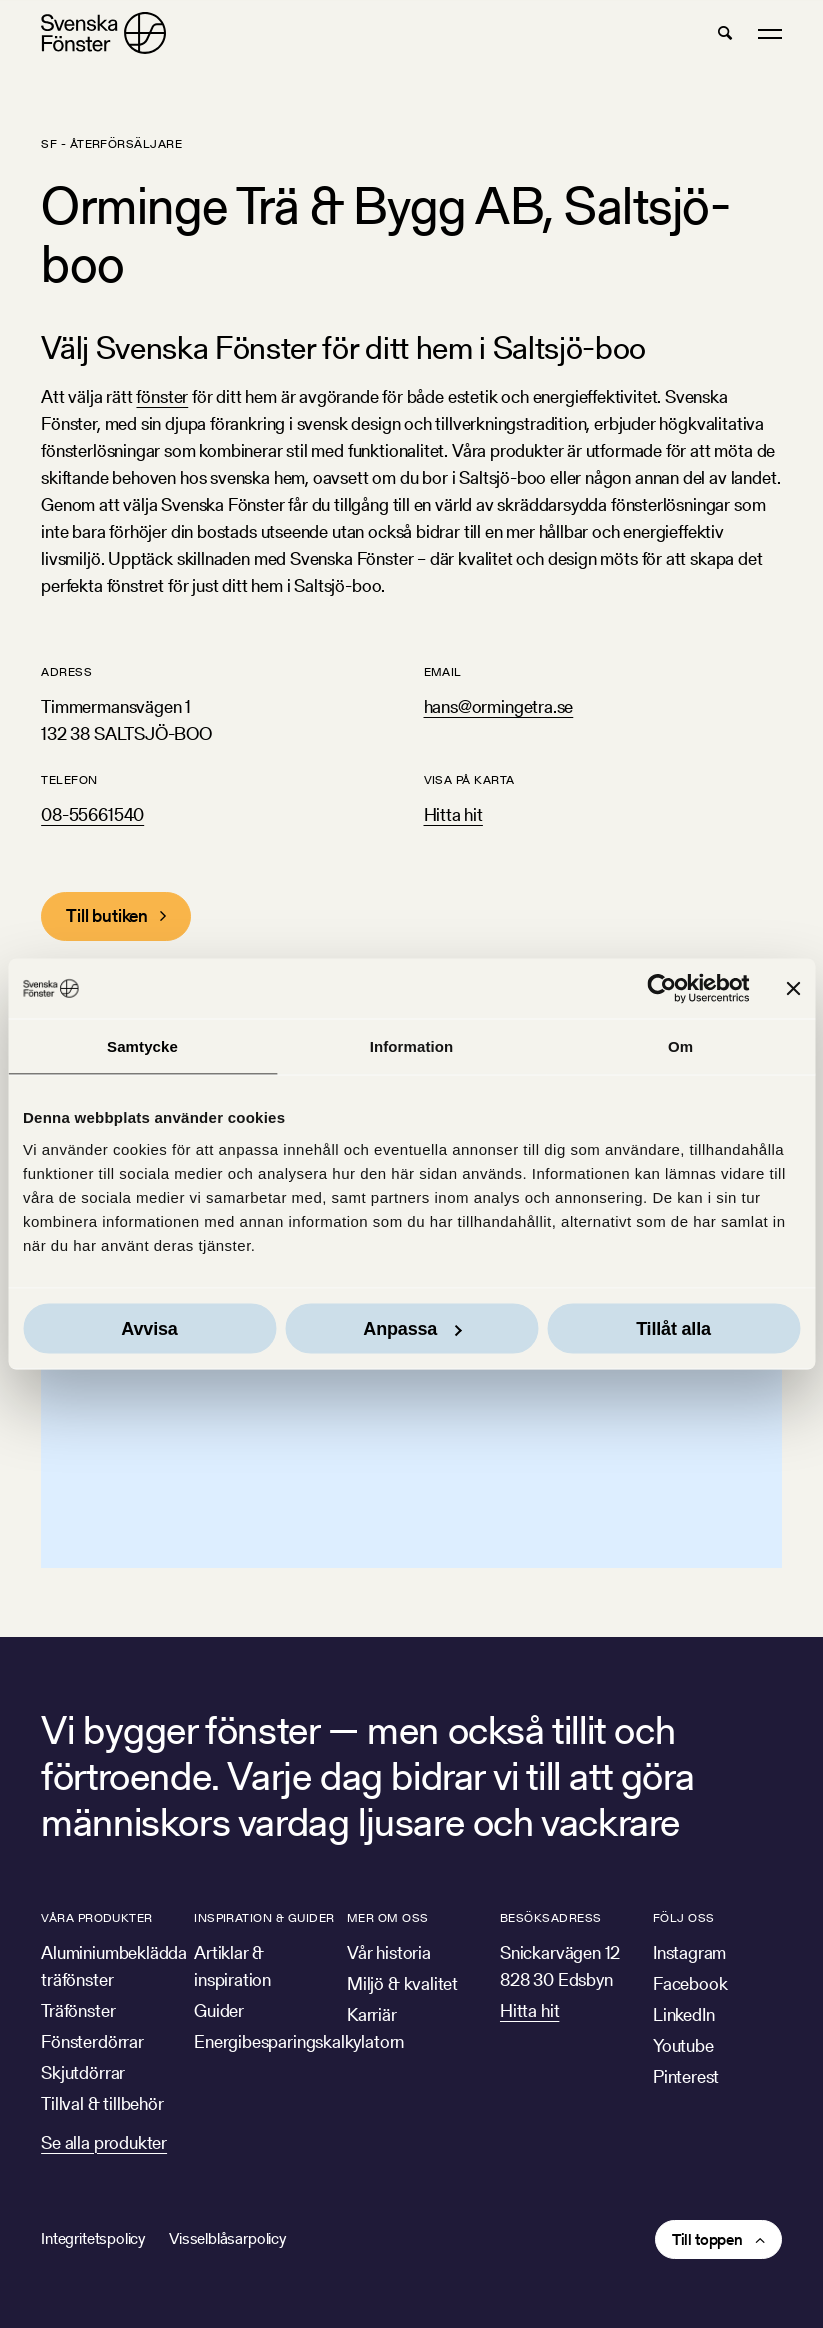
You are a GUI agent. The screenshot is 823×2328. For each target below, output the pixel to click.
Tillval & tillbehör (102, 2103)
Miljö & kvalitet (402, 1983)
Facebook (690, 1983)
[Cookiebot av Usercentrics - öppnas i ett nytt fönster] (661, 989)
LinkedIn (684, 2014)
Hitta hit (453, 814)
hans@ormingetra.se (499, 706)
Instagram (689, 1952)
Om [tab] (680, 1046)
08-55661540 (92, 814)
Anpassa (412, 1328)
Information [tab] (412, 1046)
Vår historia (389, 1952)
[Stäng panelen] (793, 989)
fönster (162, 396)
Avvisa (149, 1328)
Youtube (683, 2045)
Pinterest (686, 2076)
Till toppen (707, 2239)
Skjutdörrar (83, 2072)
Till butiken (107, 915)
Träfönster (78, 2010)
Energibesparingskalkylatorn (299, 2041)
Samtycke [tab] (142, 1046)
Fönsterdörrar (92, 2041)
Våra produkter (97, 1917)
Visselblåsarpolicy (227, 2238)
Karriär (372, 2014)
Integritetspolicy (93, 2238)
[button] (725, 33)
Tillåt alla (673, 1328)
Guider (219, 2010)
